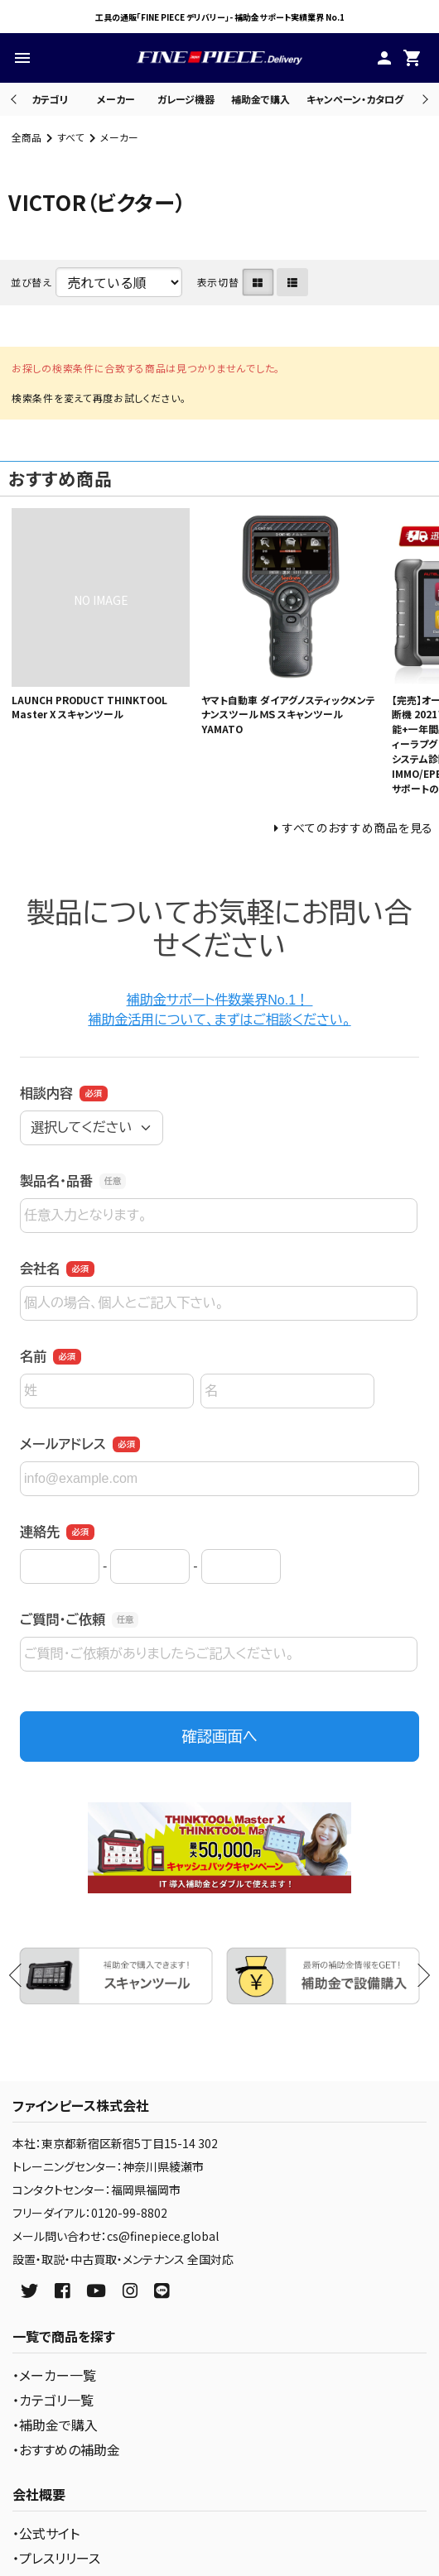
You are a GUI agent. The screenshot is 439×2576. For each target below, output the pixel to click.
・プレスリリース (56, 2558)
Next (422, 98)
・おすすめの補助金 (66, 2449)
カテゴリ (49, 99)
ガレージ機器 (186, 99)
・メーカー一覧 (54, 2375)
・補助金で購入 (55, 2424)
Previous (15, 98)
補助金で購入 (260, 99)
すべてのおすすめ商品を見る (357, 827)
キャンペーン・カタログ (354, 99)
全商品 (26, 137)
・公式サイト (46, 2533)
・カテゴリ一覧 (53, 2400)
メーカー (116, 99)
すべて (70, 137)
